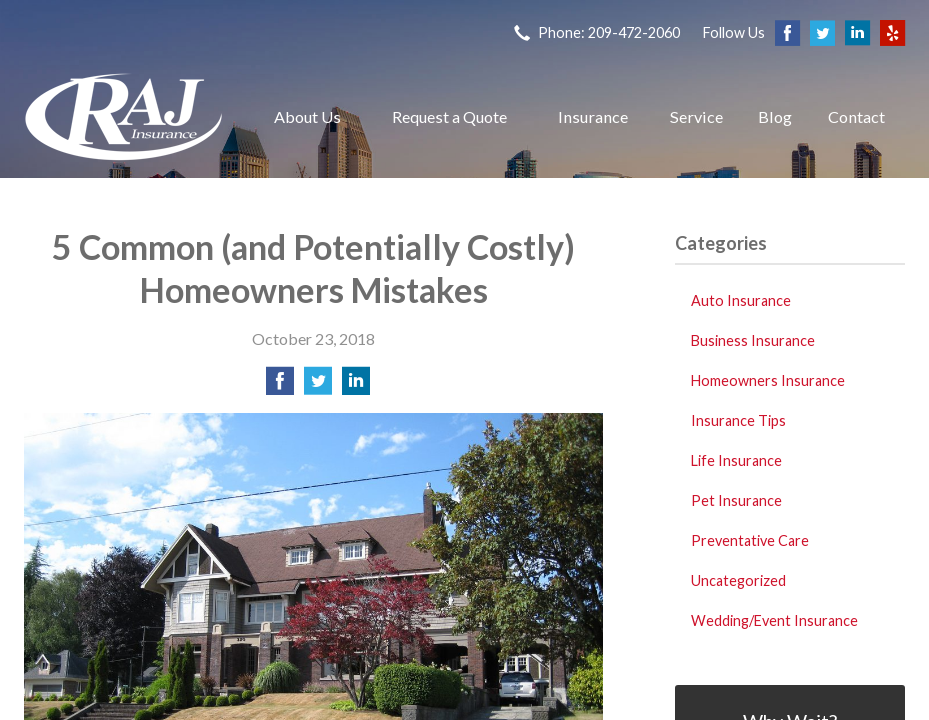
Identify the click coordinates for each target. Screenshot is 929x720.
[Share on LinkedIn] (356, 386)
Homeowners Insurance (768, 380)
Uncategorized (738, 580)
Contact (856, 116)
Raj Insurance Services (124, 116)
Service (696, 116)
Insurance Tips (738, 420)
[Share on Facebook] (280, 386)
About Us (307, 116)
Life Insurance (736, 460)
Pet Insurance (736, 500)
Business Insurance (753, 340)
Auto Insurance (741, 300)
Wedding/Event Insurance (774, 620)
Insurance (593, 116)
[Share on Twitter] (318, 386)
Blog (775, 116)
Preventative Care (750, 540)
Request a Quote (449, 116)
